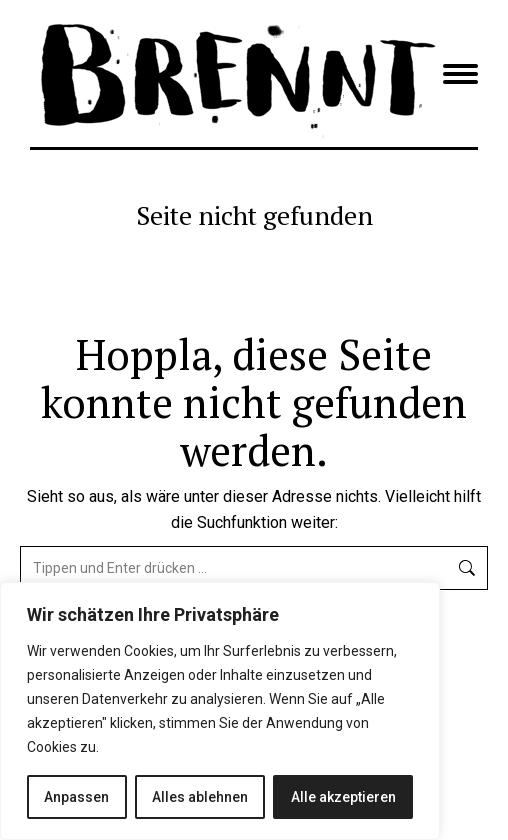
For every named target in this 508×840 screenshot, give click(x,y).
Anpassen (76, 797)
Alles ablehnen (200, 797)
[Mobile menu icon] (460, 74)
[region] (220, 711)
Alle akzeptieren (343, 797)
